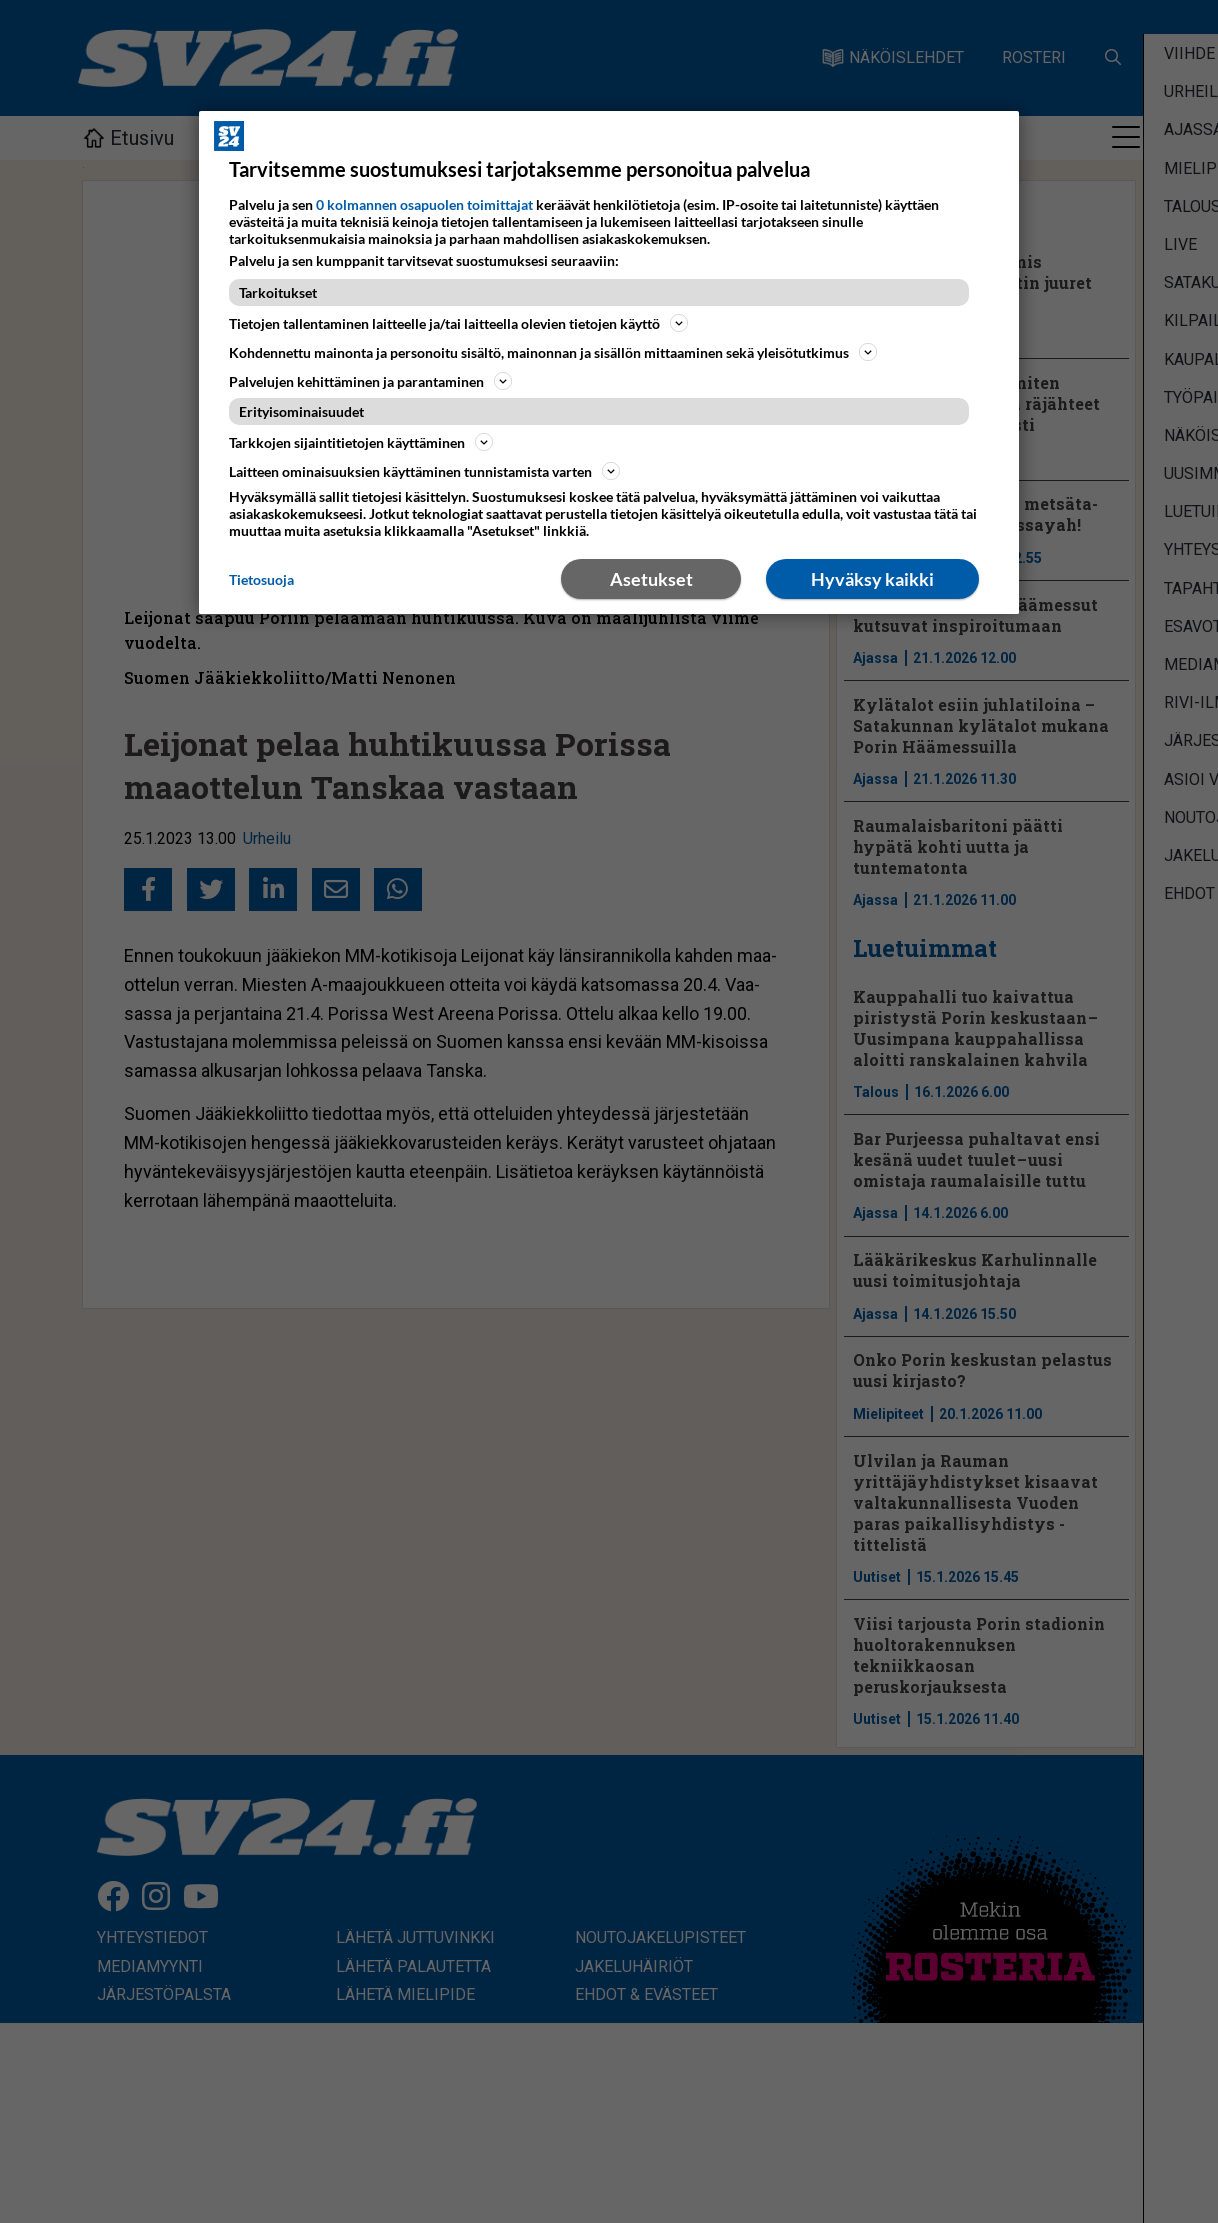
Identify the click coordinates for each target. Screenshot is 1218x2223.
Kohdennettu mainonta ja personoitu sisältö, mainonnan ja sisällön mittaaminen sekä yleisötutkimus (553, 352)
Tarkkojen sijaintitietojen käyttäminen (361, 442)
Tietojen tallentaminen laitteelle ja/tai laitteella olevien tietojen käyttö (458, 323)
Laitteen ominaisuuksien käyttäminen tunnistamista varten (424, 471)
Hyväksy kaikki (872, 579)
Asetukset (651, 579)
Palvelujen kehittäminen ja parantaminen (370, 381)
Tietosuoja (261, 579)
